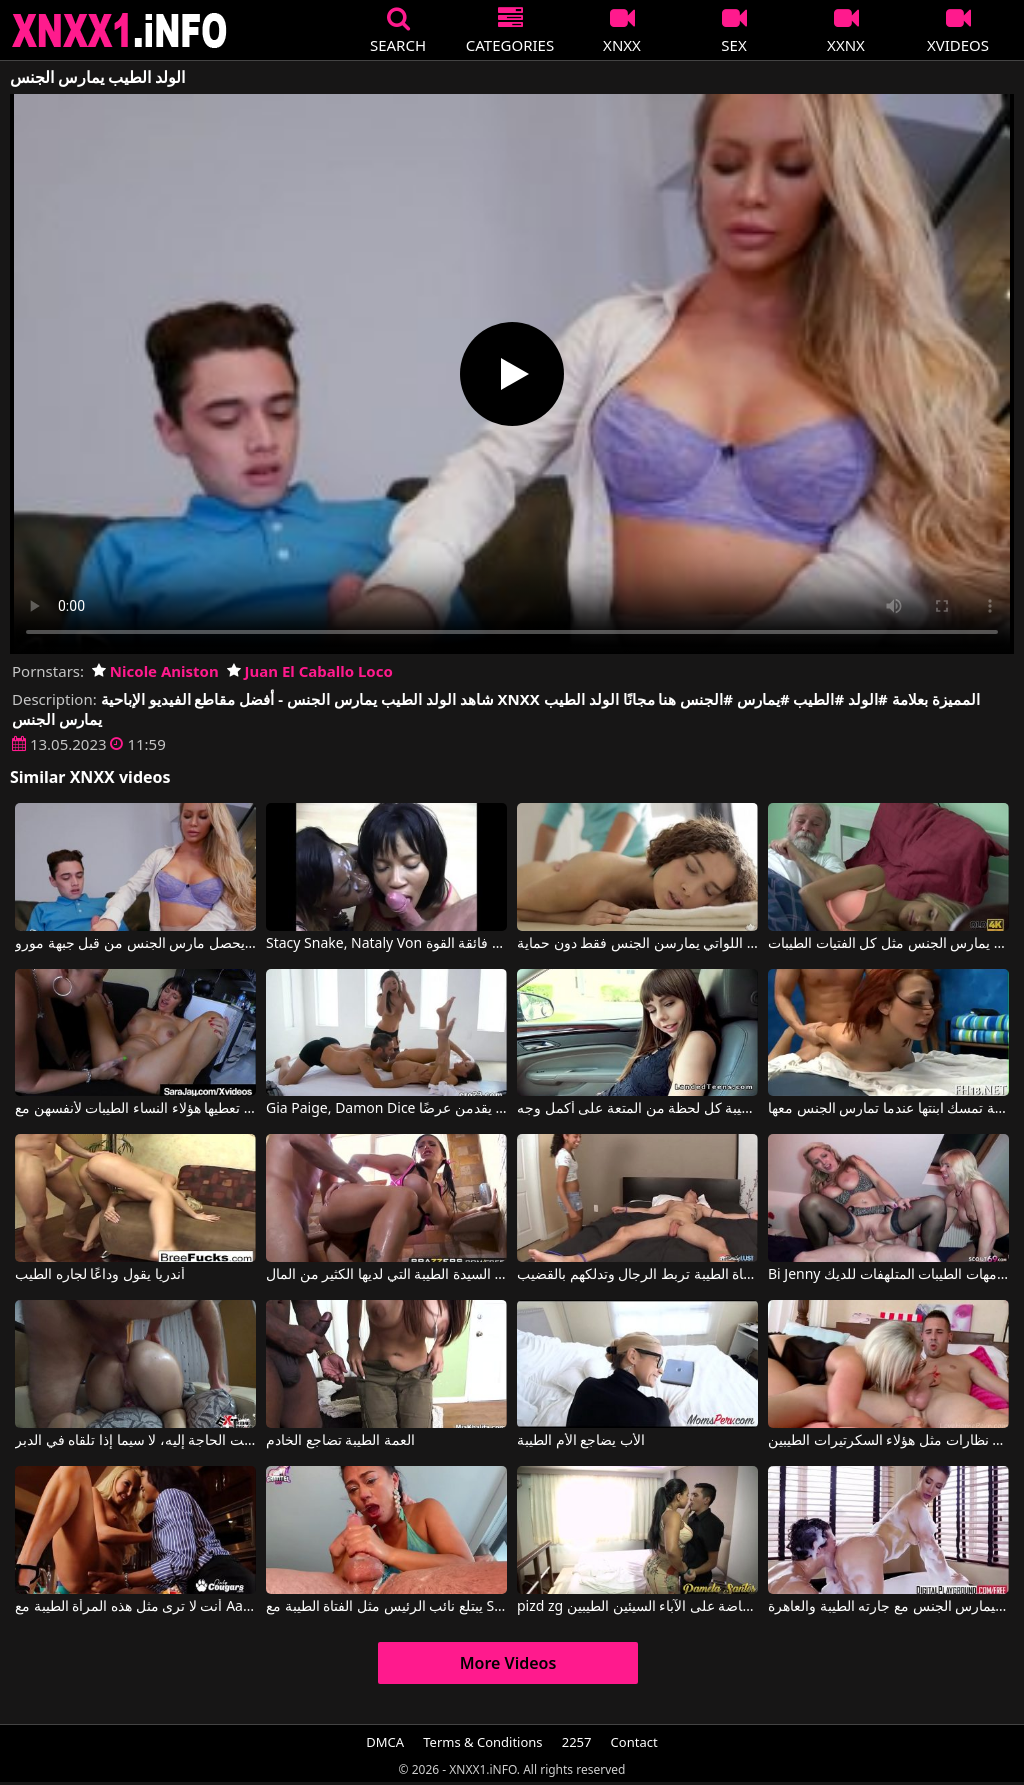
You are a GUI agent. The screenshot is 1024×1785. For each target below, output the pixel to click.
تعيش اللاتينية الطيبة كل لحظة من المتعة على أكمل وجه (637, 1109)
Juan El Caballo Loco (310, 671)
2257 (577, 1742)
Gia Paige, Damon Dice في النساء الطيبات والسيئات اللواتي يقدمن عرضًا (386, 1109)
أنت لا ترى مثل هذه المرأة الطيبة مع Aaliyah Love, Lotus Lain (135, 1607)
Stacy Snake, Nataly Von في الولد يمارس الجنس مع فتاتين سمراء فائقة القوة (386, 944)
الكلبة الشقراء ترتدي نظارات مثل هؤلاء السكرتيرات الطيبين (888, 1441)
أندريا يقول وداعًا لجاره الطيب (100, 1275)
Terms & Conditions (482, 1742)
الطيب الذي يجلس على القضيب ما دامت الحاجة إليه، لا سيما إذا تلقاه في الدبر (135, 1441)
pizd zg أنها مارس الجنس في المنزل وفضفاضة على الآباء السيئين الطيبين (637, 1607)
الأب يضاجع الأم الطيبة (581, 1441)
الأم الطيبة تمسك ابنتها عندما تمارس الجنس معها (888, 1109)
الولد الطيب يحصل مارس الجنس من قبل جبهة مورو (135, 944)
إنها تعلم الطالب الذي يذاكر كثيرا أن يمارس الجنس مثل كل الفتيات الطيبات (888, 944)
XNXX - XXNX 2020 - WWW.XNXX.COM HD (120, 30)
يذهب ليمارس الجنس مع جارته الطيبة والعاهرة (888, 1607)
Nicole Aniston (155, 671)
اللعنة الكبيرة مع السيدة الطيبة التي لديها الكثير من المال (386, 1275)
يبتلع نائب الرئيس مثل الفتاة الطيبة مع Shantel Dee (386, 1607)
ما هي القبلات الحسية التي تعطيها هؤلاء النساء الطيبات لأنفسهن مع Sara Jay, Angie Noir (135, 1109)
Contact (634, 1742)
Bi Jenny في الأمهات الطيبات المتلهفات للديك (888, 1275)
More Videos (508, 1663)
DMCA (385, 1742)
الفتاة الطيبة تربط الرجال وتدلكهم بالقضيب (637, 1275)
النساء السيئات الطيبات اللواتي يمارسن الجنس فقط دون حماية (637, 944)
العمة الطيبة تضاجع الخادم (340, 1441)
